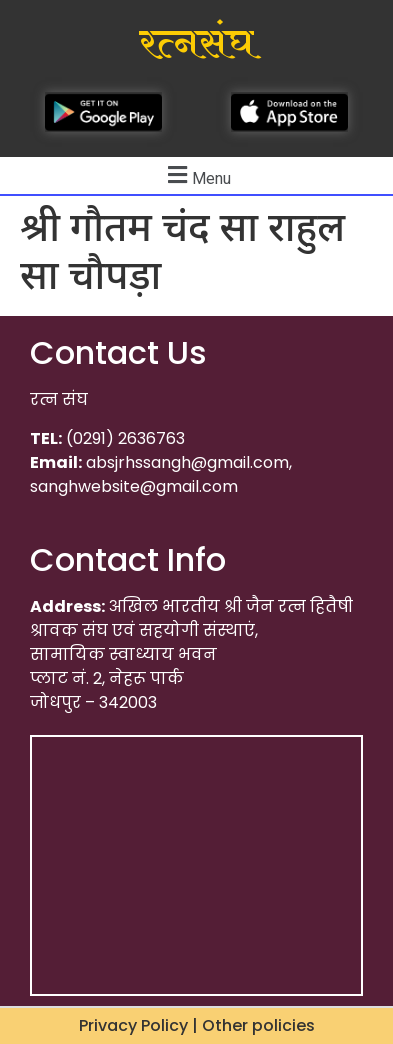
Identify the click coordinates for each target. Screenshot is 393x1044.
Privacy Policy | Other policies (197, 1025)
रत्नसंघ (196, 44)
